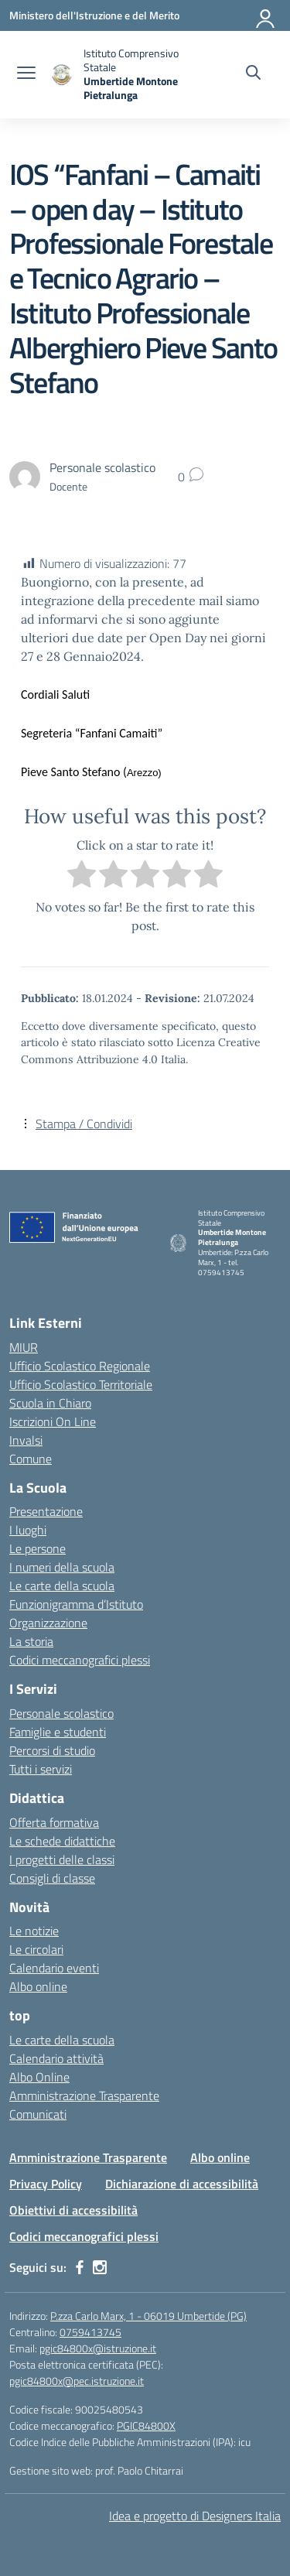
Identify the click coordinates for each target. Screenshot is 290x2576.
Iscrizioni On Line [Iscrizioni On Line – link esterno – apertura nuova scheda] (52, 1421)
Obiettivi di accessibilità (73, 2210)
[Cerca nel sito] (253, 74)
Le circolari (36, 1949)
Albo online (38, 1986)
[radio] (81, 876)
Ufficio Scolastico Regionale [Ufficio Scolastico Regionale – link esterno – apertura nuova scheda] (79, 1365)
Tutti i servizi (40, 1769)
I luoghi (27, 1530)
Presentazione (46, 1511)
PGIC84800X (146, 2425)
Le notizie (34, 1930)
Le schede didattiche (62, 1841)
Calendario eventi (54, 1968)
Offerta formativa (54, 1822)
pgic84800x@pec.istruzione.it (76, 2380)
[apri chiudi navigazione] (26, 74)
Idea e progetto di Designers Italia (195, 2515)
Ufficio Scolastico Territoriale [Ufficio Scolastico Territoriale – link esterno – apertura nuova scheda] (80, 1384)
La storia (31, 1641)
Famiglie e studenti (57, 1731)
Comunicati (38, 2114)
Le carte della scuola (61, 1585)
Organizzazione (48, 1622)
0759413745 (90, 2332)
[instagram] (100, 2267)
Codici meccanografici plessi (79, 1660)
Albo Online (39, 2077)
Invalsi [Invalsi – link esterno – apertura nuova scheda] (26, 1440)
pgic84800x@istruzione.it (97, 2348)
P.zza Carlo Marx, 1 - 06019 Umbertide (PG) (148, 2315)
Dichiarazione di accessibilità (181, 2183)
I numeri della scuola (61, 1567)
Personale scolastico (61, 1713)
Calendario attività (56, 2058)
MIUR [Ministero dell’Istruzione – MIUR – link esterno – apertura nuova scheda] (23, 1347)
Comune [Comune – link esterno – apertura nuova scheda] (30, 1458)
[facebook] (80, 2267)
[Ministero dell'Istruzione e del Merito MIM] (94, 15)
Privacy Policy (45, 2183)
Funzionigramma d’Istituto (76, 1604)
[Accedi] (266, 15)
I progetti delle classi (61, 1859)
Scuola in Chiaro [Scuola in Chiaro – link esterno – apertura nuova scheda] (50, 1403)
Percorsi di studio (52, 1750)
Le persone (37, 1548)
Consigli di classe (52, 1878)
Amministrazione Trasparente (84, 2095)
